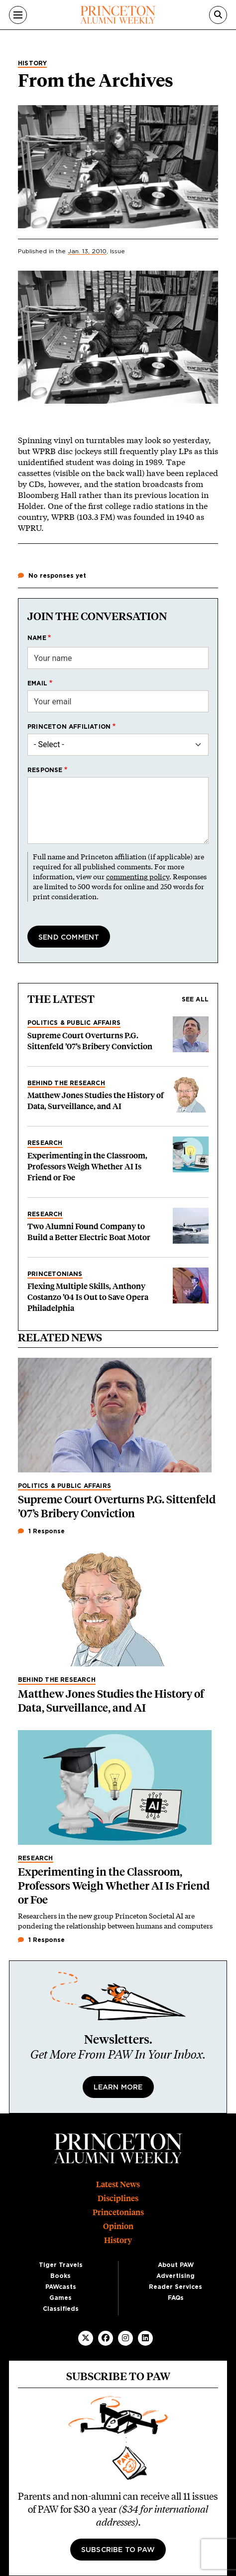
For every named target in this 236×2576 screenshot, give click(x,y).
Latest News (118, 2184)
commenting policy (137, 876)
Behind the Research (66, 1083)
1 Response (41, 1531)
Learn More (118, 2087)
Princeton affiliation (69, 727)
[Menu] (18, 15)
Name (36, 638)
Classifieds (61, 2309)
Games (60, 2298)
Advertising (175, 2276)
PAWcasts (60, 2287)
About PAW (176, 2265)
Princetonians (55, 1274)
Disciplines (118, 2198)
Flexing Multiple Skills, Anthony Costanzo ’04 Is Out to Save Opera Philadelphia (87, 1297)
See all (195, 999)
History (32, 63)
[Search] (218, 15)
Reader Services (175, 2287)
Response (45, 770)
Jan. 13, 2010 (87, 251)
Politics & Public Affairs (73, 1023)
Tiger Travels (61, 2265)
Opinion (118, 2226)
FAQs (176, 2298)
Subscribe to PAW (118, 2550)
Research (45, 1143)
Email (37, 683)
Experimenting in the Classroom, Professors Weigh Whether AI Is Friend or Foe (87, 1166)
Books (60, 2276)
